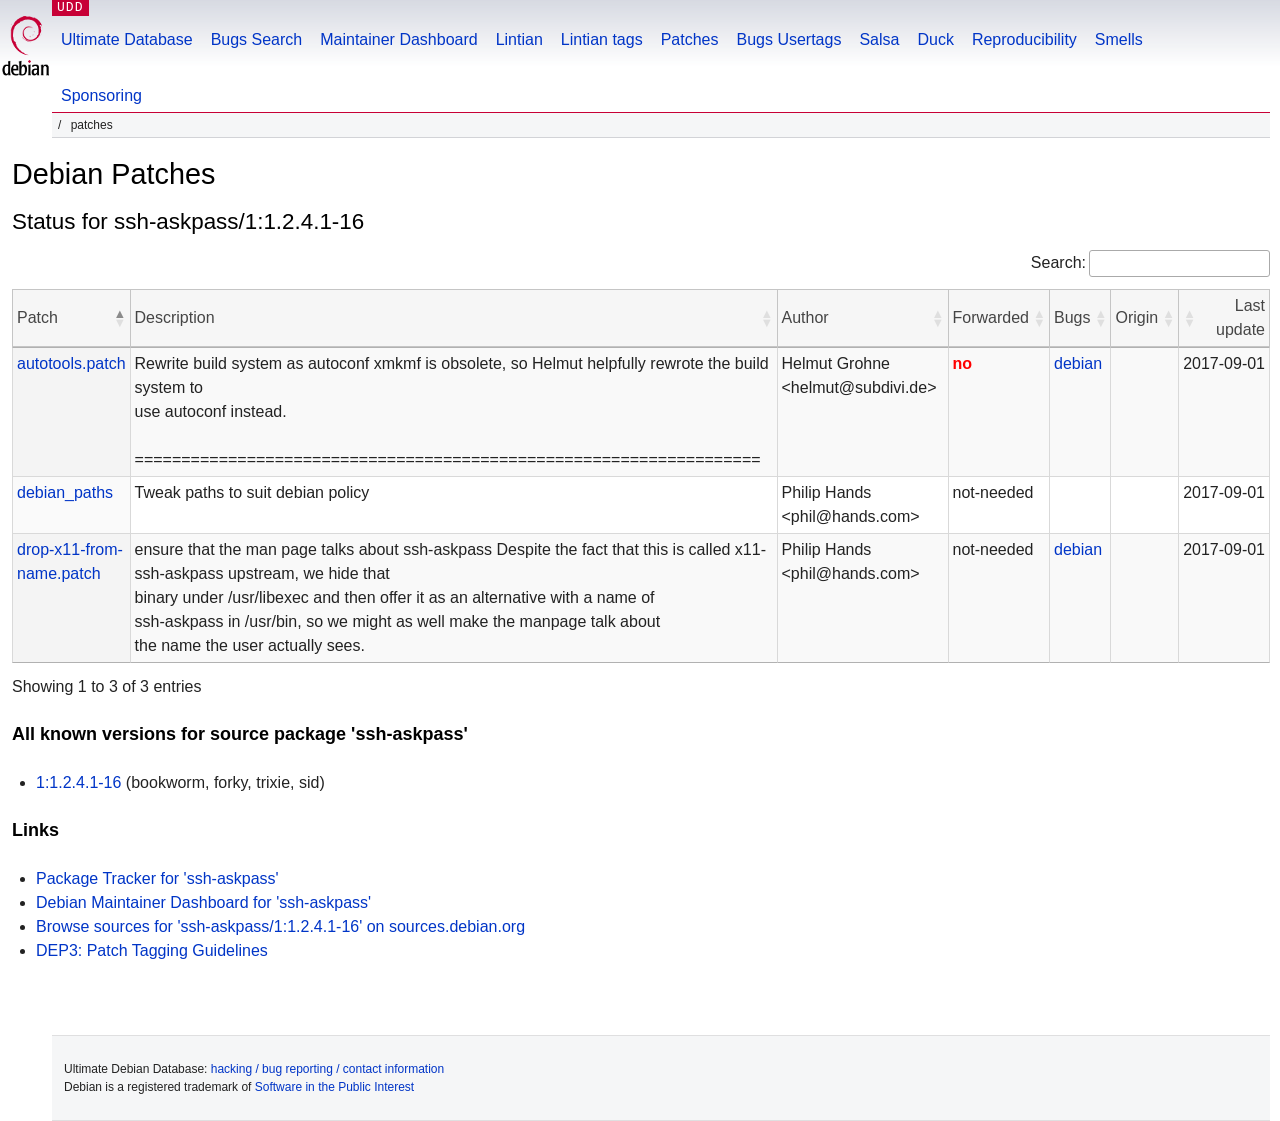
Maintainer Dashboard (398, 39)
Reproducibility (1024, 39)
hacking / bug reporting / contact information (327, 1069)
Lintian (519, 39)
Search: (1058, 262)
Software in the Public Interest (334, 1087)
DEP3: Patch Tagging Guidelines (152, 950)
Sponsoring (101, 95)
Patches (690, 39)
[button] (120, 318)
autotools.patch (71, 363)
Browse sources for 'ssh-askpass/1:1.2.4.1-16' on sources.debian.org (280, 926)
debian (1078, 363)
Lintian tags (602, 39)
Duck (935, 39)
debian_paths (65, 492)
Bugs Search (257, 39)
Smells (1119, 39)
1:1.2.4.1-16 (78, 782)
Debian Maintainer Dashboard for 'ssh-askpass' (203, 902)
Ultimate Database (127, 39)
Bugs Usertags (788, 39)
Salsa (879, 39)
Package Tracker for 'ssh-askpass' (157, 878)
